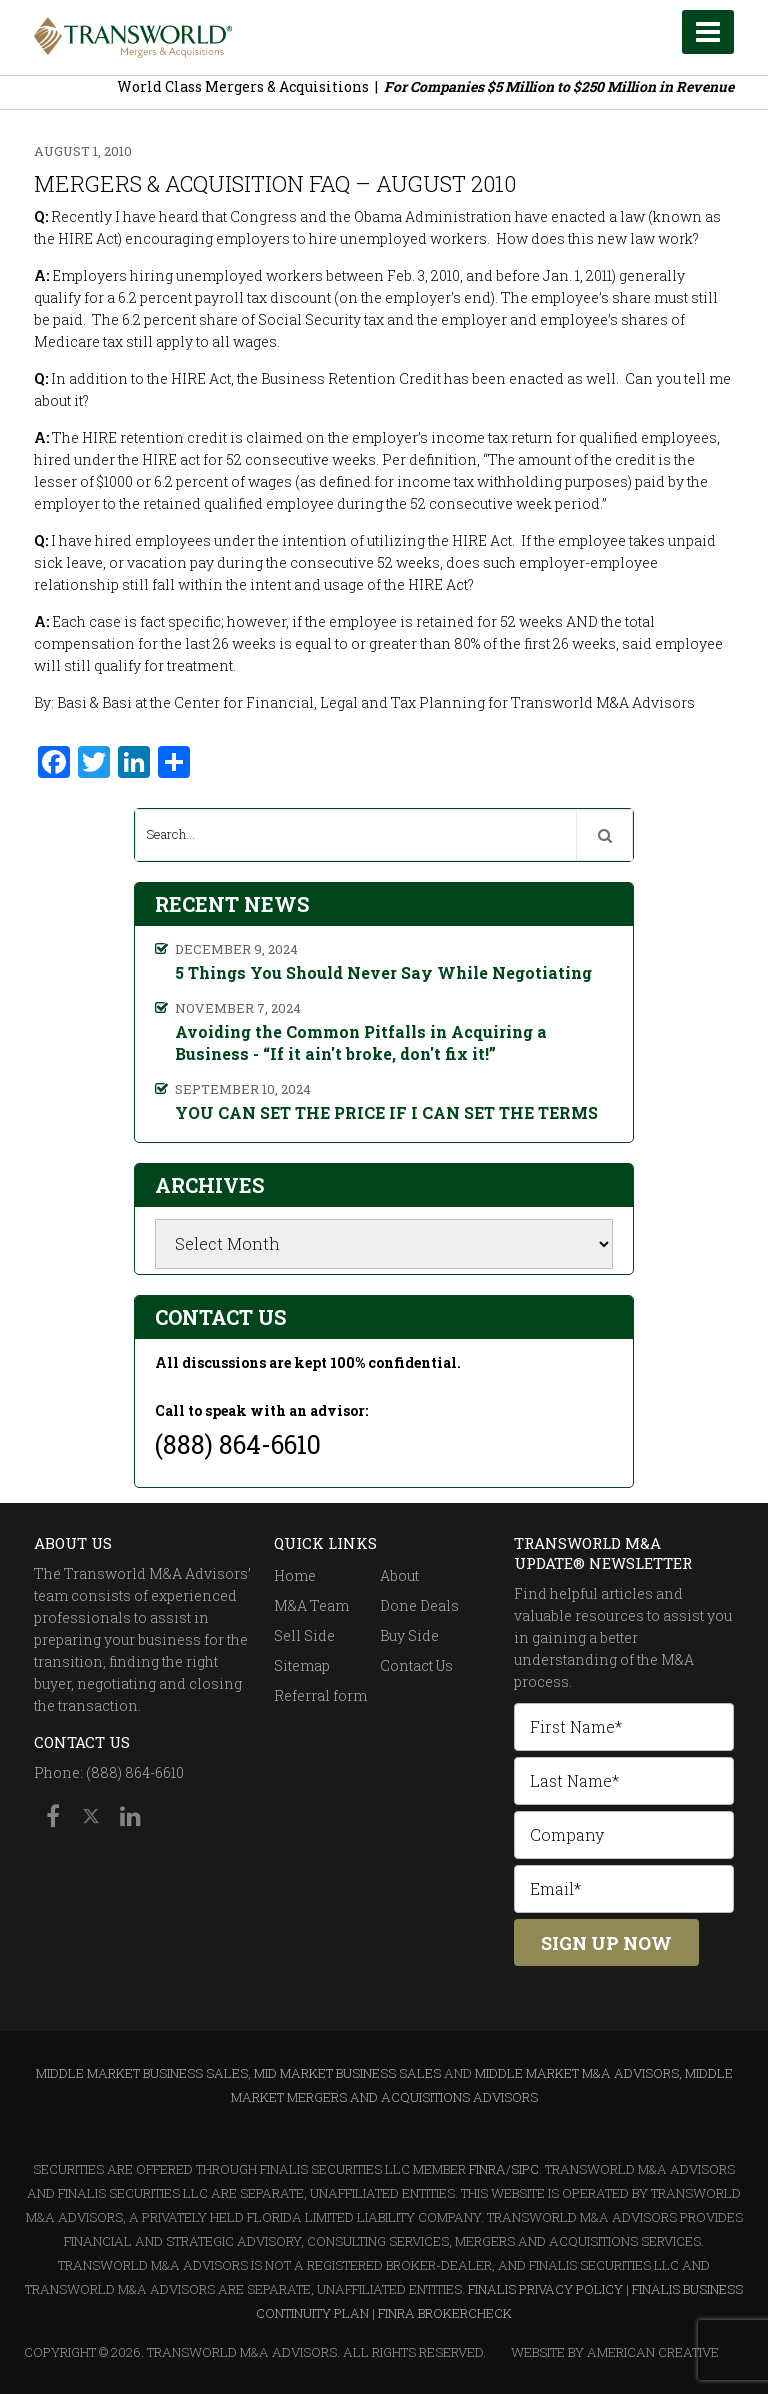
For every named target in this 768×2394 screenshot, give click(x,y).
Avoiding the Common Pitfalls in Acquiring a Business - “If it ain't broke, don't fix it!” (361, 1042)
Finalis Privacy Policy (545, 2289)
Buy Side (409, 1635)
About (399, 1575)
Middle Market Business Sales (142, 2073)
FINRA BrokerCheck (445, 2313)
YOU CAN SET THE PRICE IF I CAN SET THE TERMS (386, 1112)
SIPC (525, 2169)
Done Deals (419, 1605)
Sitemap (302, 1665)
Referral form (320, 1695)
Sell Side (304, 1635)
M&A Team (311, 1605)
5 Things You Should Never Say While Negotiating (383, 972)
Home (295, 1575)
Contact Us (416, 1665)
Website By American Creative (615, 2352)
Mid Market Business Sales (347, 2073)
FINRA (487, 2169)
